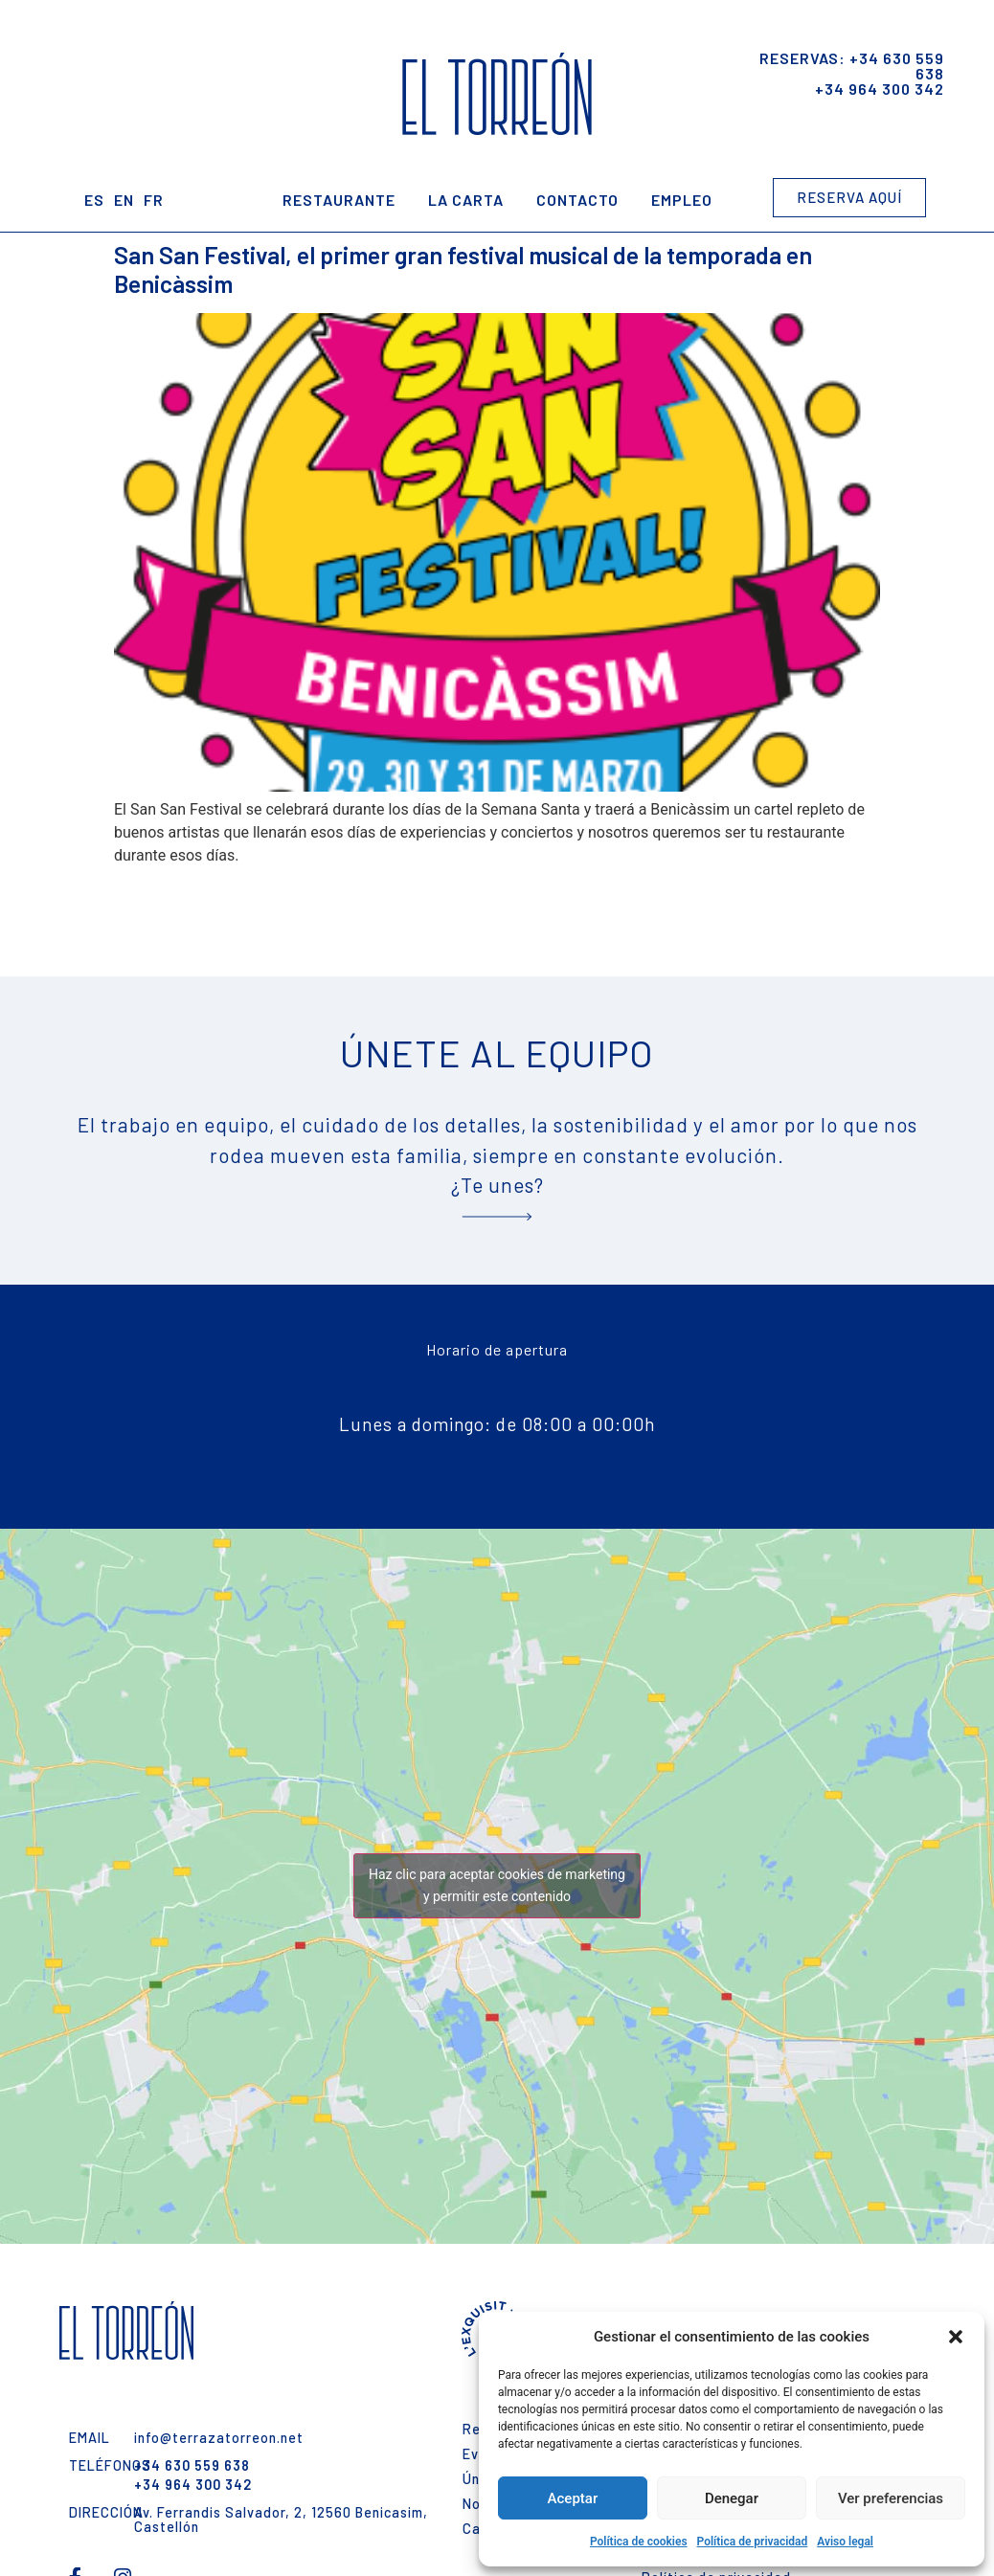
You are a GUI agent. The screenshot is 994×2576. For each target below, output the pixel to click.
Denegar (731, 2498)
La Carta (466, 199)
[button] (955, 2336)
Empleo (681, 199)
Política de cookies (639, 2541)
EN (124, 199)
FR (154, 199)
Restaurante (338, 199)
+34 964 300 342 (879, 88)
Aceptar (573, 2498)
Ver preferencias (890, 2498)
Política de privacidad (752, 2541)
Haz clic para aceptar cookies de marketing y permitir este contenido (497, 1885)
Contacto (577, 199)
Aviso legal (845, 2541)
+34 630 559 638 (896, 65)
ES (94, 199)
